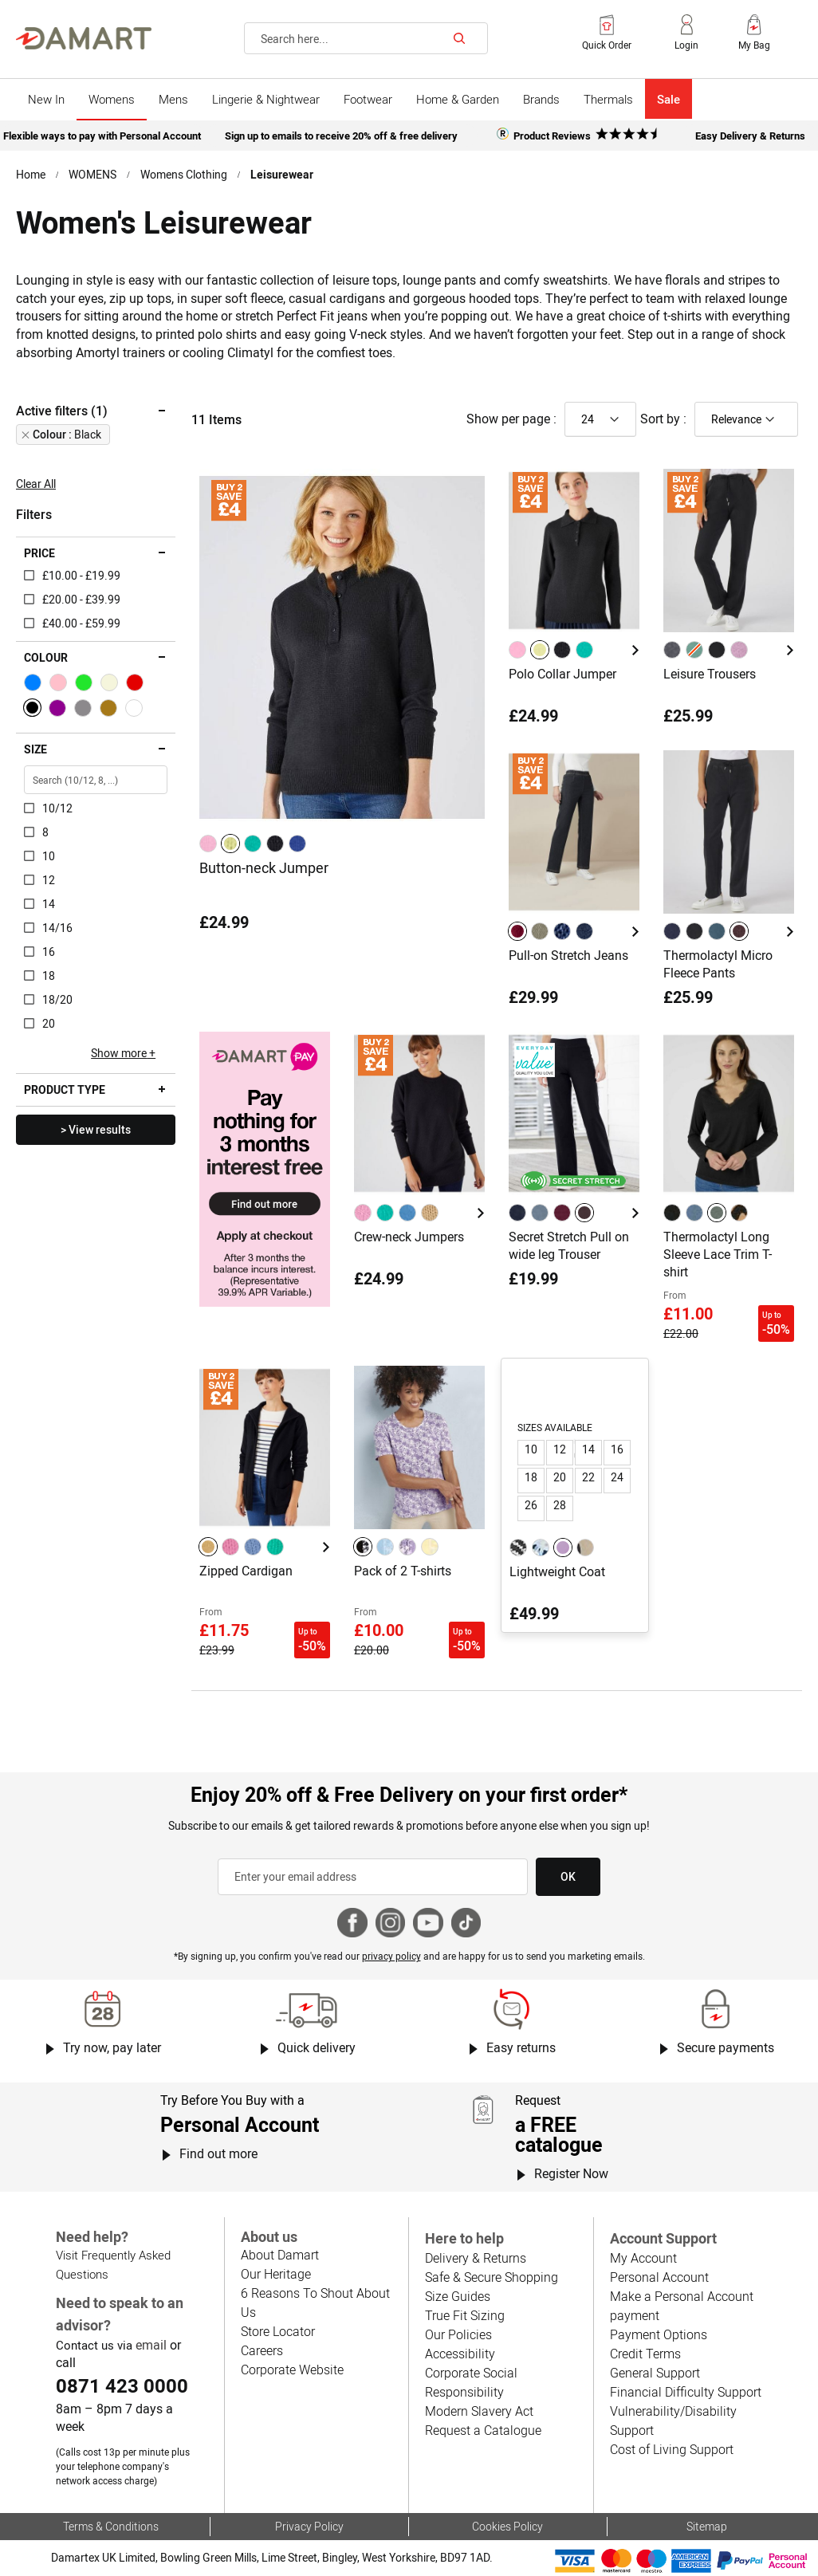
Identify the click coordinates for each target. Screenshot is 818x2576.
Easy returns (521, 2047)
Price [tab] (39, 552)
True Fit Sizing (465, 2315)
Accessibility (460, 2353)
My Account (643, 2258)
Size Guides (457, 2296)
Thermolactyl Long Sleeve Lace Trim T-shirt (717, 1254)
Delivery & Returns (475, 2258)
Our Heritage (276, 2274)
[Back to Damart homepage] (83, 38)
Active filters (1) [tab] (62, 410)
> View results (96, 1129)
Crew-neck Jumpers (409, 1236)
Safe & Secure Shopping (491, 2277)
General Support (655, 2372)
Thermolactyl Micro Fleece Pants (718, 963)
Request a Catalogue (483, 2430)
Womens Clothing (183, 174)
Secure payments (725, 2047)
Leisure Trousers (709, 673)
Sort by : (663, 418)
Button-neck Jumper (263, 868)
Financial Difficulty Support (685, 2392)
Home (30, 174)
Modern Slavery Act (479, 2411)
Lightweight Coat (557, 1571)
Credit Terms (645, 2353)
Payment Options (658, 2334)
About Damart (280, 2254)
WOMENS (92, 174)
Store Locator (278, 2331)
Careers (262, 2350)
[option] (208, 843)
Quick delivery (316, 2047)
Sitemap (706, 2526)
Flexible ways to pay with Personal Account (102, 135)
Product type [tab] (64, 1089)
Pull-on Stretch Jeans (568, 955)
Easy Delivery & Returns (750, 135)
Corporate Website (292, 2369)
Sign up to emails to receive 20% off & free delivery (341, 135)
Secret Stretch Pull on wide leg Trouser (569, 1245)
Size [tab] (35, 749)
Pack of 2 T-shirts (402, 1570)
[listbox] (255, 843)
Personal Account (659, 2277)
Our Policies (458, 2334)
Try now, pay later (112, 2047)
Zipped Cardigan (246, 1570)
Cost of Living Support (671, 2449)
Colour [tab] (46, 657)
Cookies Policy (507, 2526)
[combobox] (366, 38)
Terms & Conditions (111, 2526)
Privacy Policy (309, 2526)
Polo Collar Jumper (562, 673)
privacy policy (391, 1955)
